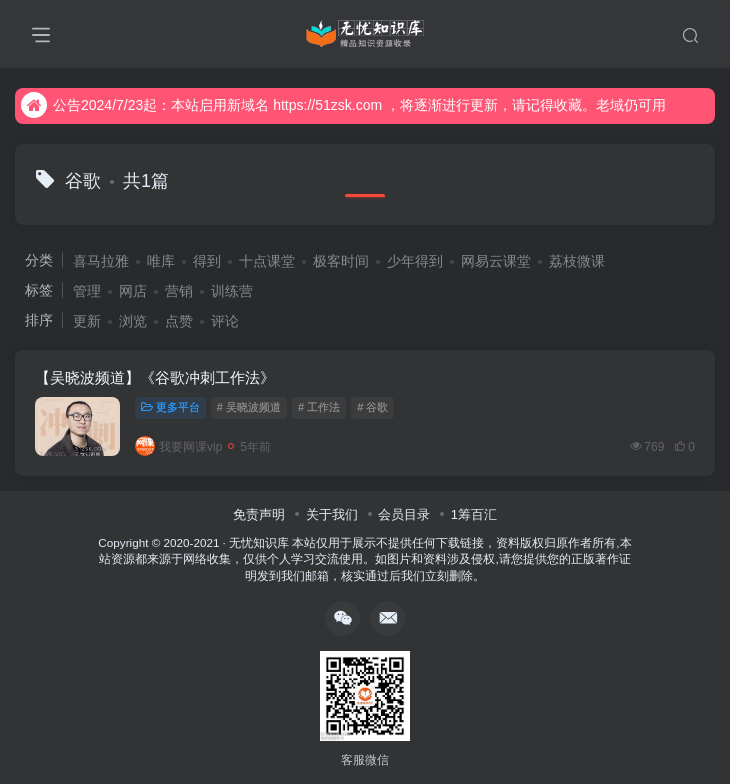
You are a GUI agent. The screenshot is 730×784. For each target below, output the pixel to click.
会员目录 (404, 514)
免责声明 (259, 514)
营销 (179, 291)
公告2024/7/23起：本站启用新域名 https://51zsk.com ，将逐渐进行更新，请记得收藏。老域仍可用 (343, 105)
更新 (87, 321)
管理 (87, 291)
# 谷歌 (372, 407)
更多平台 (170, 407)
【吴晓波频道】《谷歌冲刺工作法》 (155, 377)
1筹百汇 (474, 514)
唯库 (161, 261)
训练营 (232, 291)
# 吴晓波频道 (249, 407)
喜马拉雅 (101, 261)
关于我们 (332, 514)
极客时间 (341, 261)
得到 (207, 261)
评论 (225, 321)
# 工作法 (319, 407)
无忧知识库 (259, 542)
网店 (133, 291)
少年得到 (415, 261)
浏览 (133, 321)
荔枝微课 (577, 261)
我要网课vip (178, 447)
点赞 (179, 321)
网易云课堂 (496, 261)
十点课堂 (267, 261)
